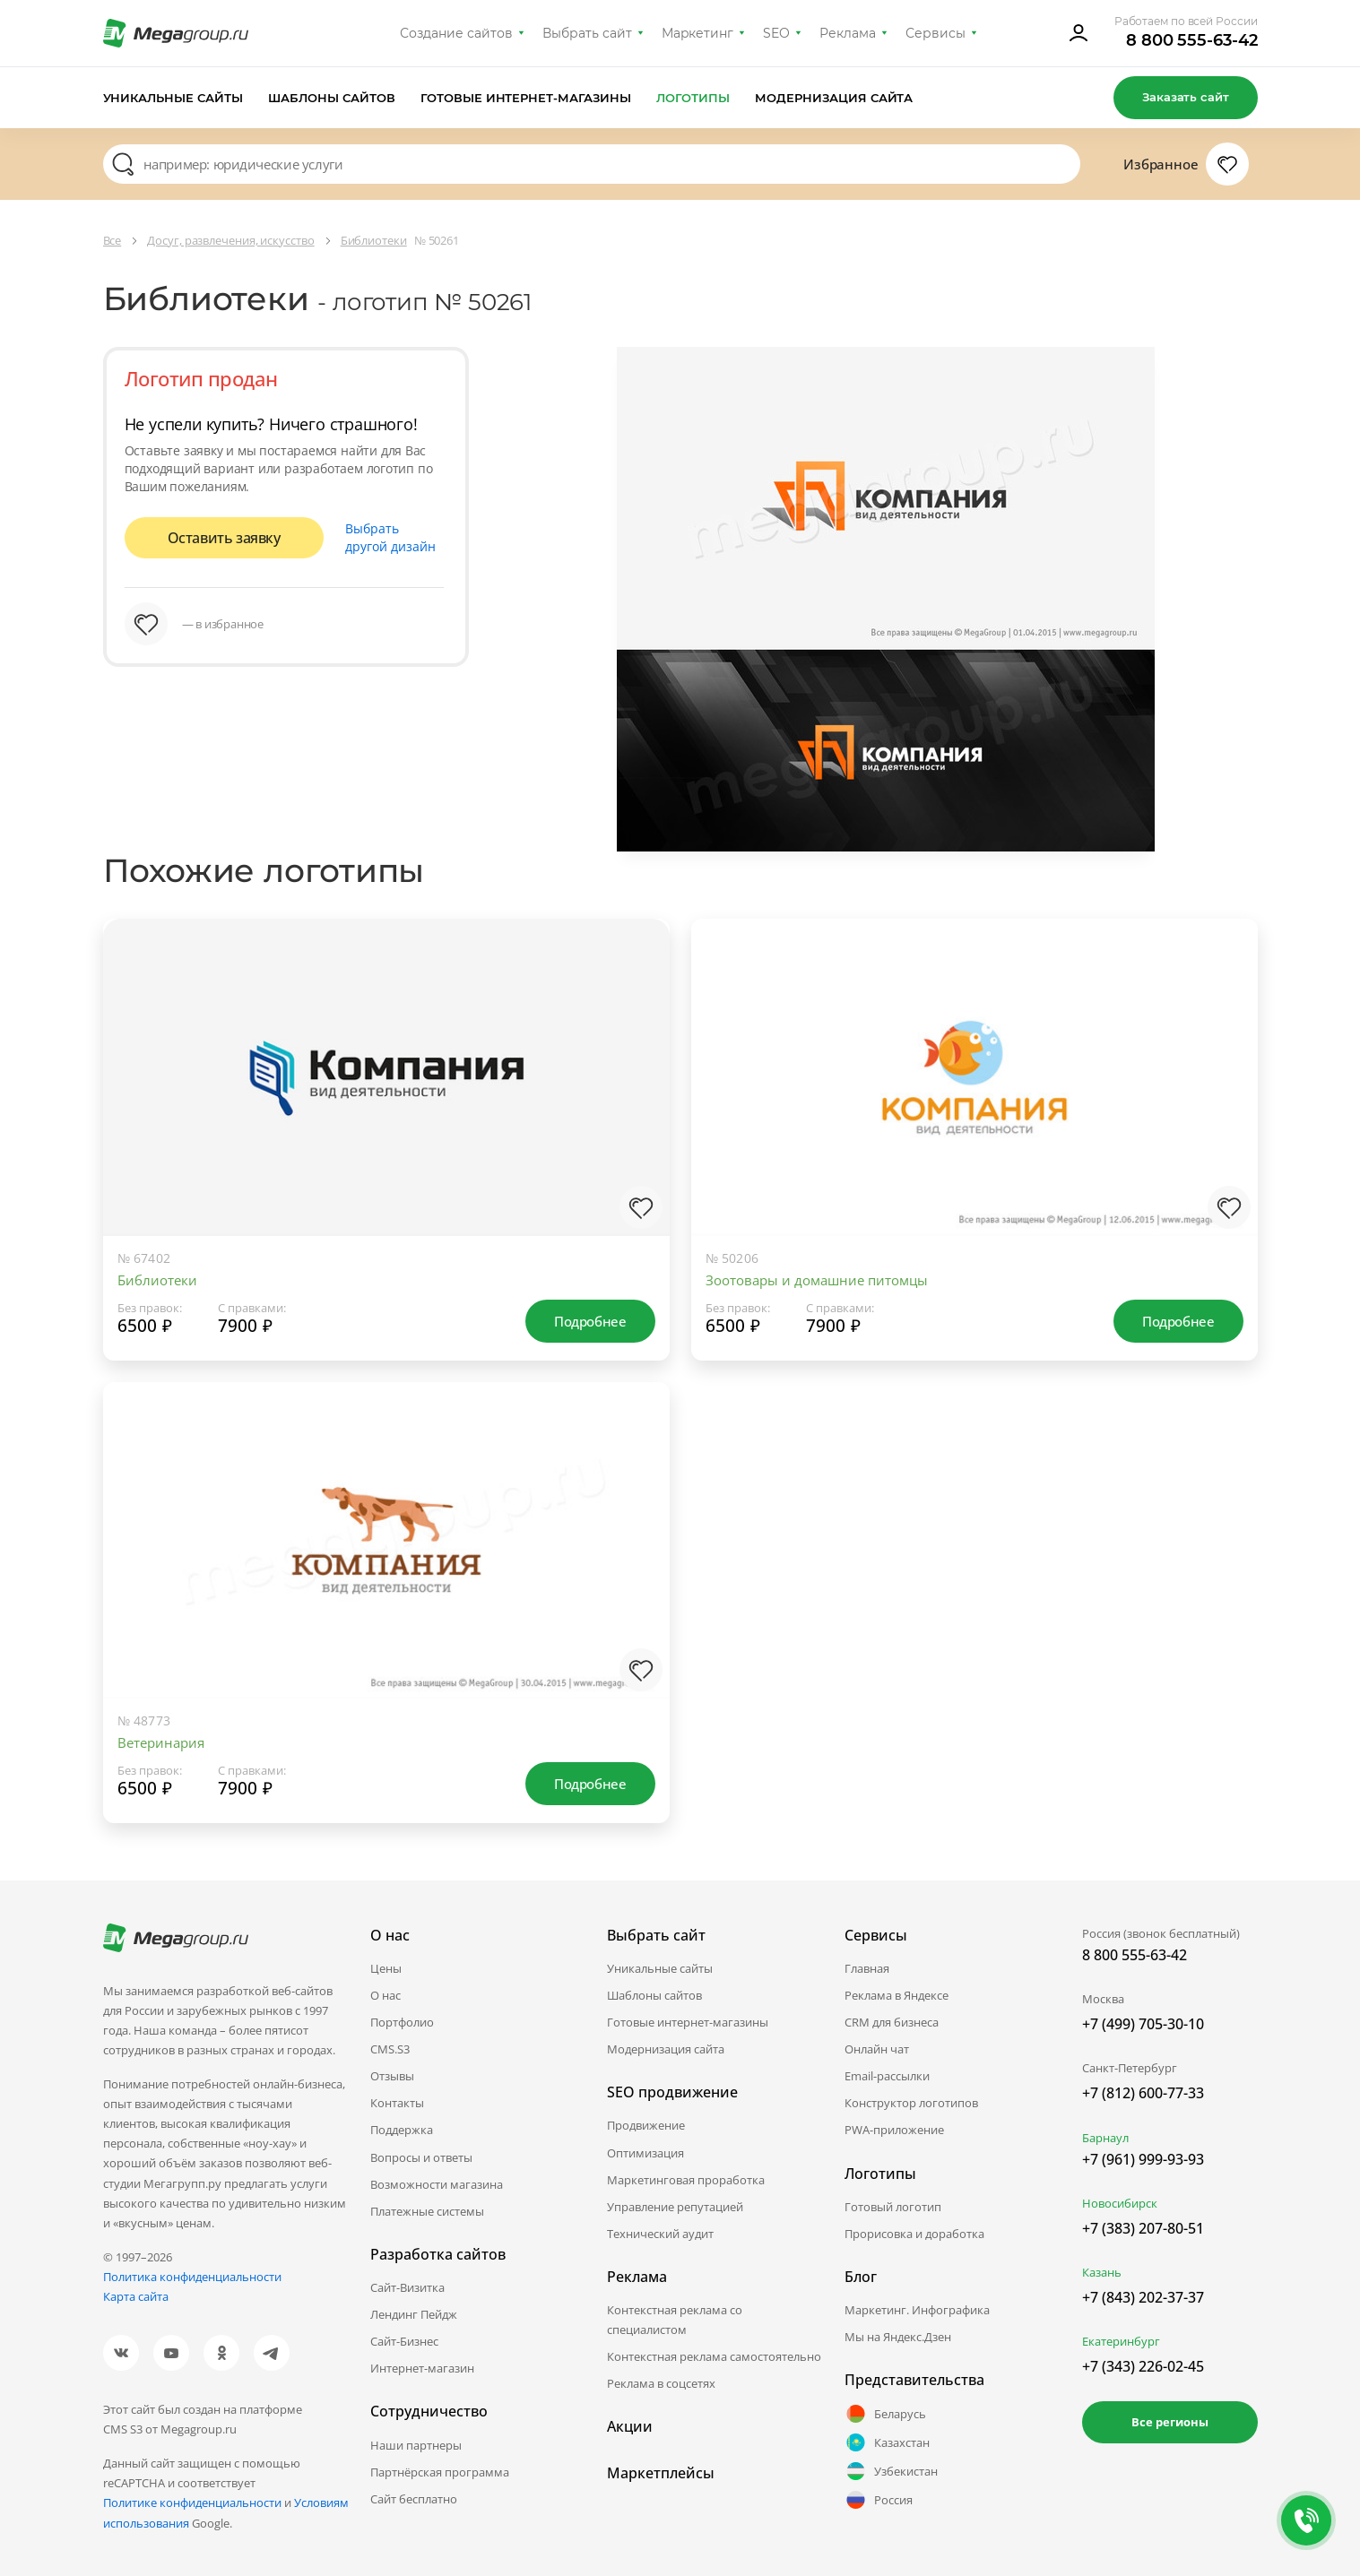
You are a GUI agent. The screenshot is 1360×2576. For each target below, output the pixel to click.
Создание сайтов (456, 33)
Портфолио (402, 2022)
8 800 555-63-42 (1192, 40)
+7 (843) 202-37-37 (1143, 2297)
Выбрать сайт (587, 33)
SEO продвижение (672, 2092)
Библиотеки (157, 1280)
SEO (776, 33)
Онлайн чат (877, 2049)
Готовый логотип (893, 2207)
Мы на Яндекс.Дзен (898, 2337)
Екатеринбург (1121, 2341)
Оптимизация (645, 2153)
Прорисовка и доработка (914, 2234)
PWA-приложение (894, 2130)
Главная (867, 1968)
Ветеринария (160, 1742)
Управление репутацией (675, 2207)
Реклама (847, 33)
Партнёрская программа (439, 2472)
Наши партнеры (416, 2445)
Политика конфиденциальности (192, 2277)
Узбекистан (891, 2471)
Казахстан (887, 2442)
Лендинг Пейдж (413, 2314)
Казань (1102, 2272)
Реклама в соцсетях (661, 2383)
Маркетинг (698, 33)
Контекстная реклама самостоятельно (714, 2356)
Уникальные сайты (173, 98)
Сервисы (935, 33)
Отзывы (392, 2076)
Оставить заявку (224, 538)
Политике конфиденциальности (192, 2502)
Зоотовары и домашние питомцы (817, 1280)
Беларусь (885, 2414)
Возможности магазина (436, 2184)
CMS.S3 (390, 2049)
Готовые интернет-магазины (525, 98)
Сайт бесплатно (413, 2499)
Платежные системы (427, 2211)
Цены (386, 1968)
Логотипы (693, 98)
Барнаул (1105, 2138)
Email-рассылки (887, 2076)
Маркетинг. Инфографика (917, 2310)
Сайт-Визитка (407, 2287)
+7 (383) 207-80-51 (1143, 2228)
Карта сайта (136, 2296)
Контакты (397, 2103)
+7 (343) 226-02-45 (1143, 2366)
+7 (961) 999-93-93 (1143, 2159)
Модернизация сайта (834, 98)
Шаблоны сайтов (331, 98)
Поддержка (401, 2130)
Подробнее (590, 1321)
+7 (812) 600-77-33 (1143, 2093)
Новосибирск (1119, 2203)
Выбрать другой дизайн (390, 537)
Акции (630, 2426)
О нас (385, 1995)
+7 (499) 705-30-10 (1143, 2024)
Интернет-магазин (422, 2368)
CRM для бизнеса (892, 2022)
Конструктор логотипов (911, 2103)
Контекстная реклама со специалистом (674, 2320)
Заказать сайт (1185, 97)
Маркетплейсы (661, 2473)
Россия (879, 2500)
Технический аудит (660, 2234)
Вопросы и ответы (421, 2157)
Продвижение (646, 2125)
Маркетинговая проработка (686, 2180)
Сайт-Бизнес (404, 2341)
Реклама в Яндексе (897, 1995)
